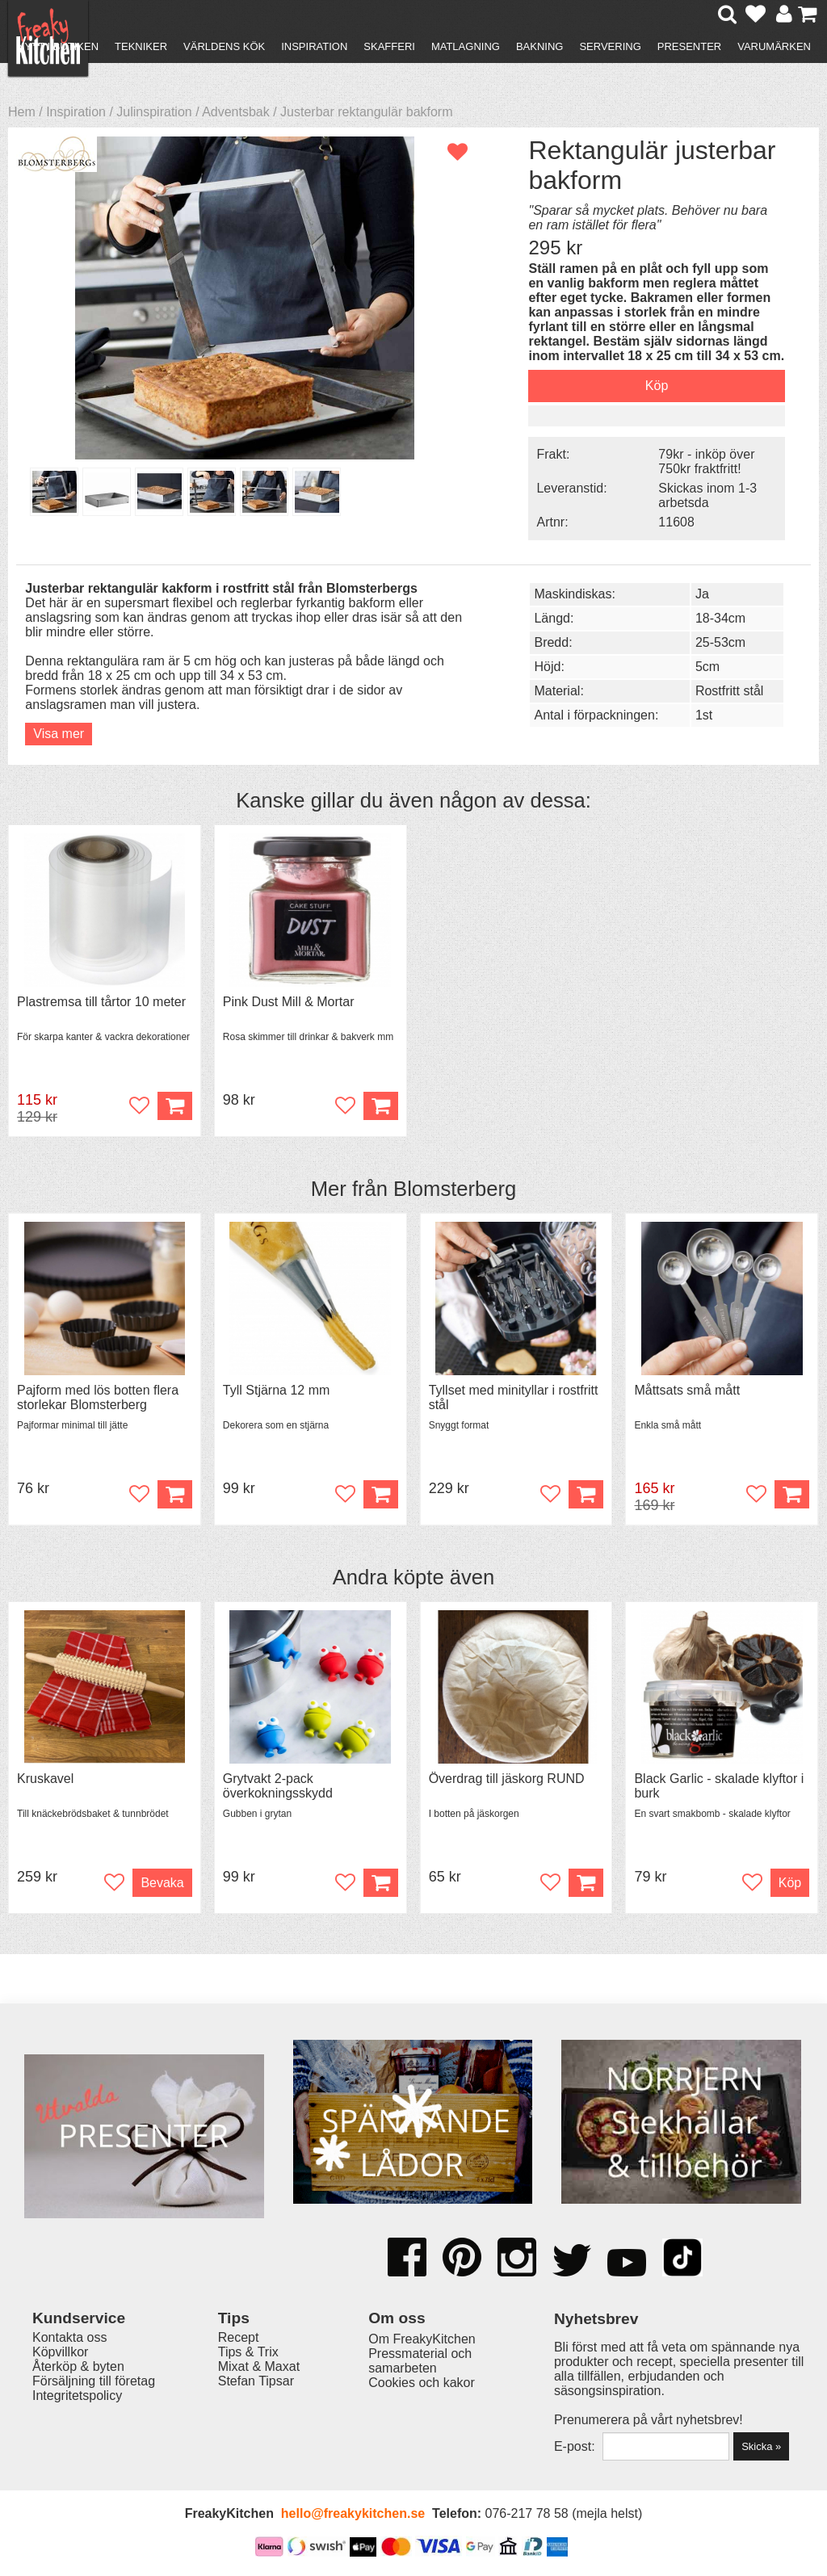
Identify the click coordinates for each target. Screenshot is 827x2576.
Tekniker (141, 46)
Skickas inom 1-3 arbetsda (707, 495)
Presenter (689, 46)
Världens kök (224, 46)
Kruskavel (45, 1778)
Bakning (540, 46)
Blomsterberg (454, 1188)
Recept (238, 2337)
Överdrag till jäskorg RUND (507, 1778)
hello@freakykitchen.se (353, 2513)
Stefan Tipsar (256, 2381)
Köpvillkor (60, 2352)
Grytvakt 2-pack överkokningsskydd (278, 1786)
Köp (174, 1494)
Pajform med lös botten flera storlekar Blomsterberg (97, 1397)
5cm (707, 666)
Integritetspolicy (77, 2395)
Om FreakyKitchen (421, 2339)
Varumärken (774, 46)
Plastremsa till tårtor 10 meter (101, 1002)
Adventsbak (236, 112)
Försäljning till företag (93, 2381)
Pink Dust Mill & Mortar (289, 1002)
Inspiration (314, 46)
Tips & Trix (248, 2352)
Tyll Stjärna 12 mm (276, 1390)
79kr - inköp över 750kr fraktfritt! (706, 461)
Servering (609, 46)
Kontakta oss (69, 2337)
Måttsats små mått (687, 1390)
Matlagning (465, 46)
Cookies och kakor (421, 2382)
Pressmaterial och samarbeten (420, 2361)
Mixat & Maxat (259, 2366)
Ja (702, 594)
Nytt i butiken (58, 46)
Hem (22, 112)
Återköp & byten (78, 2366)
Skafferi (389, 46)
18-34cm (720, 618)
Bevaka (162, 1883)
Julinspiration (153, 112)
